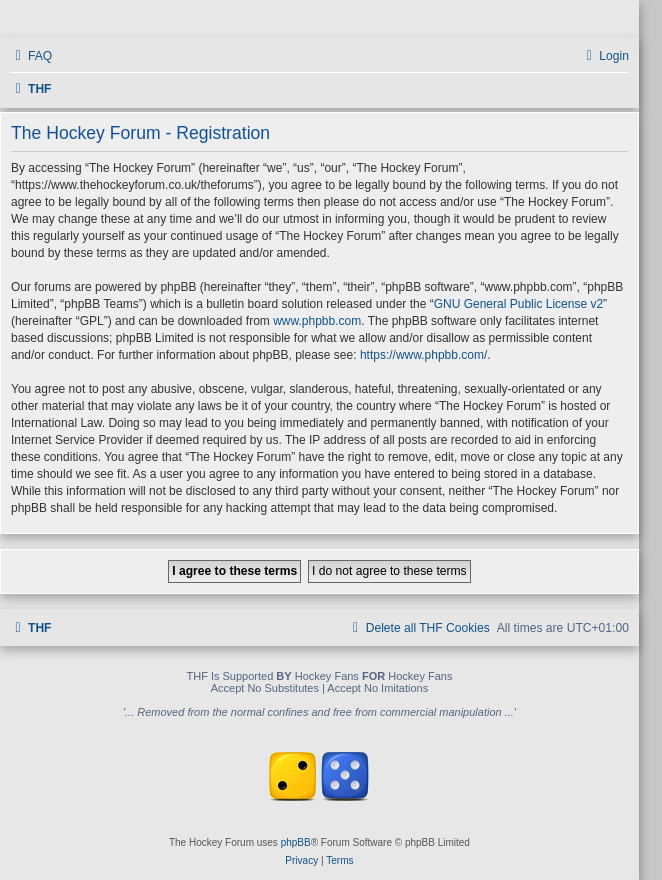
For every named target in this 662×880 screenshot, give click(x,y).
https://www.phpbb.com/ (423, 355)
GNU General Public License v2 (518, 304)
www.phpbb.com (317, 321)
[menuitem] (31, 56)
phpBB (296, 842)
